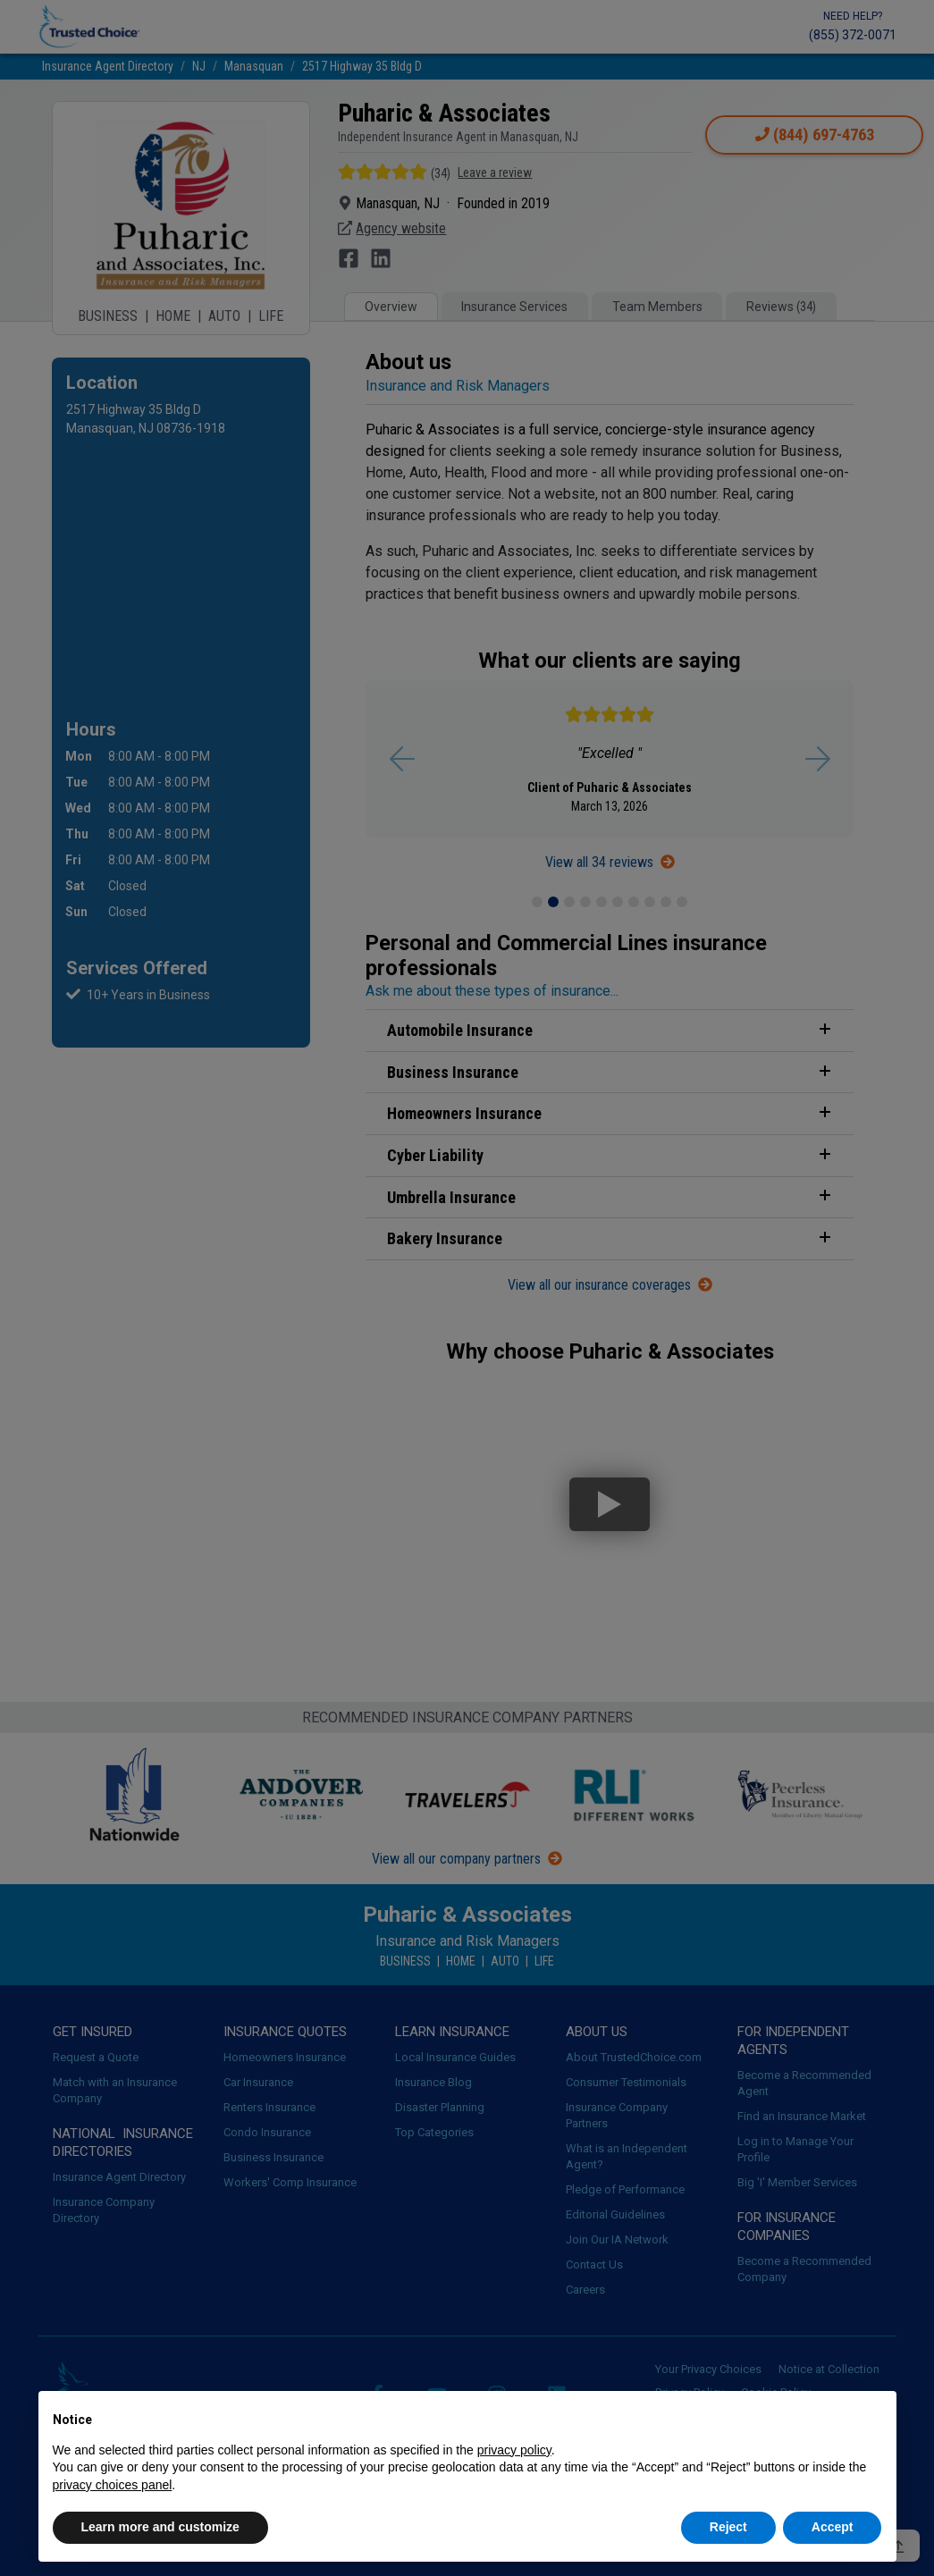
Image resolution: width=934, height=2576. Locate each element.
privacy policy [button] (514, 2450)
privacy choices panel (112, 2485)
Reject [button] (728, 2527)
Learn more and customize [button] (160, 2527)
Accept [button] (833, 2527)
